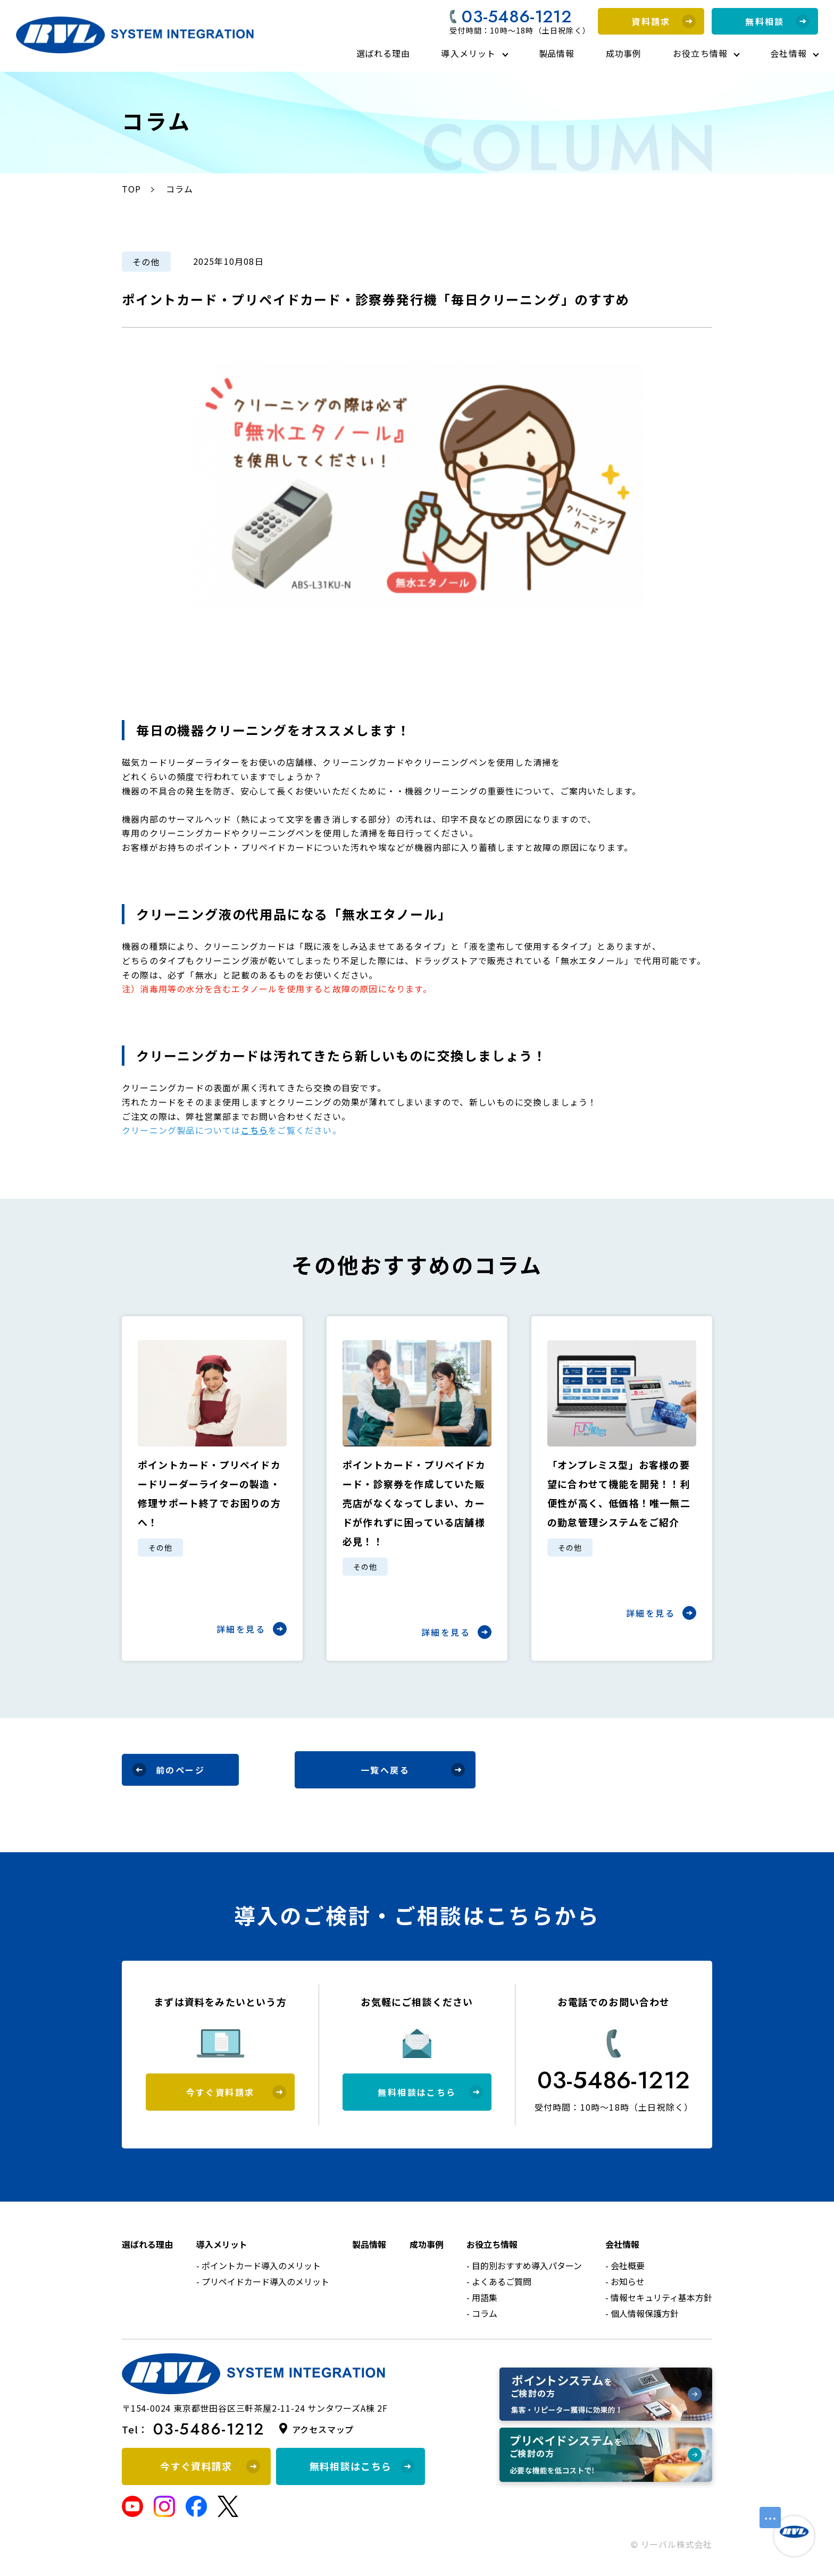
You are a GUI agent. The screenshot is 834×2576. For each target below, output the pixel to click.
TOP (131, 189)
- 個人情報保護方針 (642, 2313)
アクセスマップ (323, 2429)
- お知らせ (625, 2281)
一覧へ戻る (413, 1770)
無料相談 (777, 21)
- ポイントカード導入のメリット (258, 2265)
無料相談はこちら (430, 2092)
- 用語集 (481, 2297)
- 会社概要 (625, 2265)
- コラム (481, 2313)
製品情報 (556, 53)
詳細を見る (251, 1629)
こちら (255, 1130)
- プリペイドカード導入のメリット (262, 2281)
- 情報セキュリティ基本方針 (658, 2297)
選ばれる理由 (383, 53)
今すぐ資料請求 (236, 2092)
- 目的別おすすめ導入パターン (524, 2265)
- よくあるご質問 (498, 2281)
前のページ (168, 1770)
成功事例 (623, 53)
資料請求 (663, 21)
